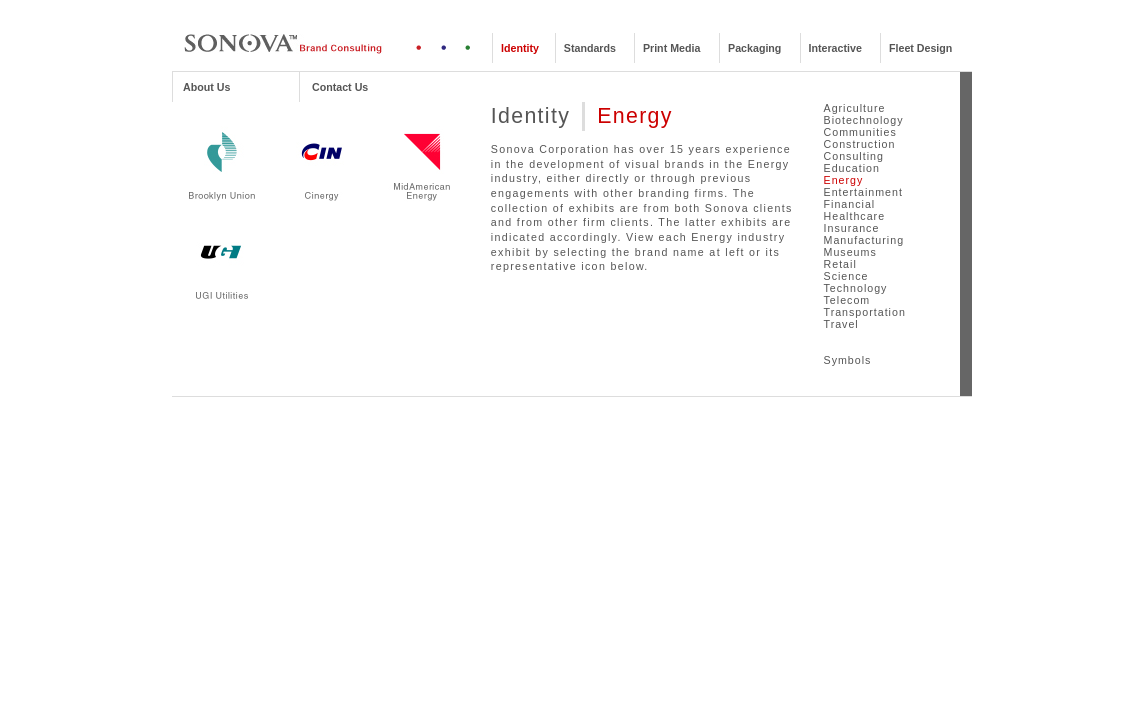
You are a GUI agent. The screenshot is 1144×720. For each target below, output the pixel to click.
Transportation (865, 312)
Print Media (671, 48)
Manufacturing (864, 240)
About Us (206, 87)
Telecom (847, 300)
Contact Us (340, 87)
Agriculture (855, 108)
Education (852, 168)
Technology (856, 288)
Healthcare (855, 216)
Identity (520, 48)
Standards (590, 48)
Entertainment (863, 192)
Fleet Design (920, 48)
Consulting (854, 156)
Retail (840, 264)
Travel (841, 324)
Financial (850, 204)
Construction (860, 144)
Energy (844, 180)
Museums (850, 252)
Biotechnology (864, 120)
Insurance (852, 228)
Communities (860, 132)
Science (846, 276)
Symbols (848, 360)
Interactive (835, 48)
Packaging (754, 48)
